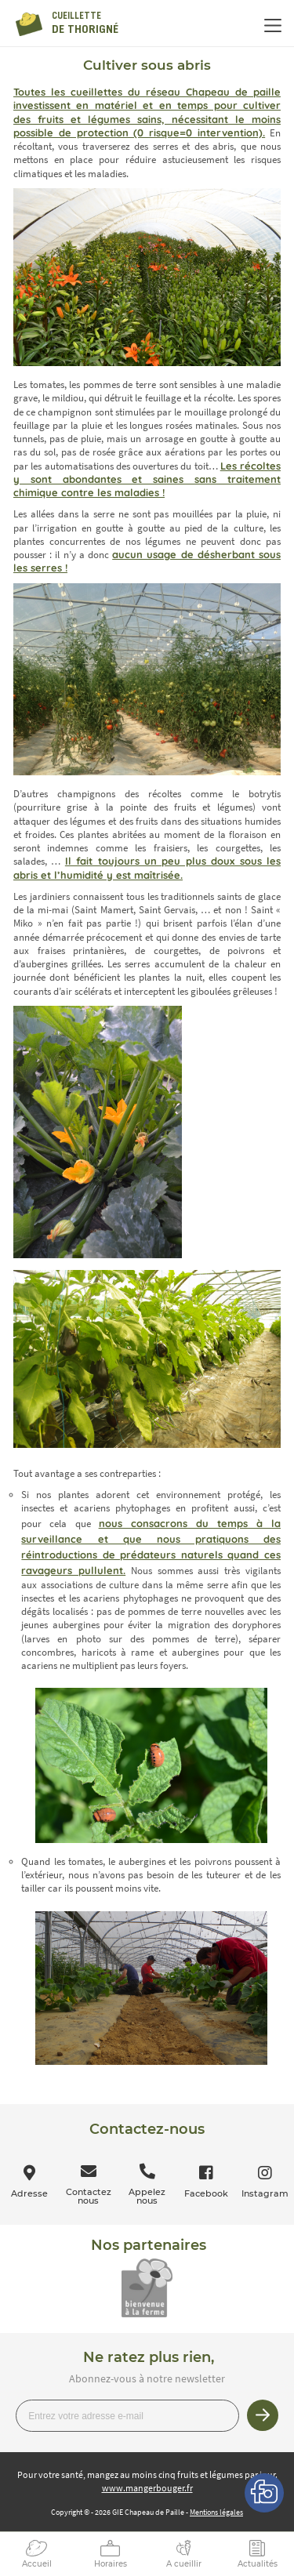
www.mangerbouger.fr (147, 2488)
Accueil (37, 2564)
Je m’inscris (262, 2415)
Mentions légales (216, 2512)
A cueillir (183, 2564)
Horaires (110, 2564)
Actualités (258, 2564)
